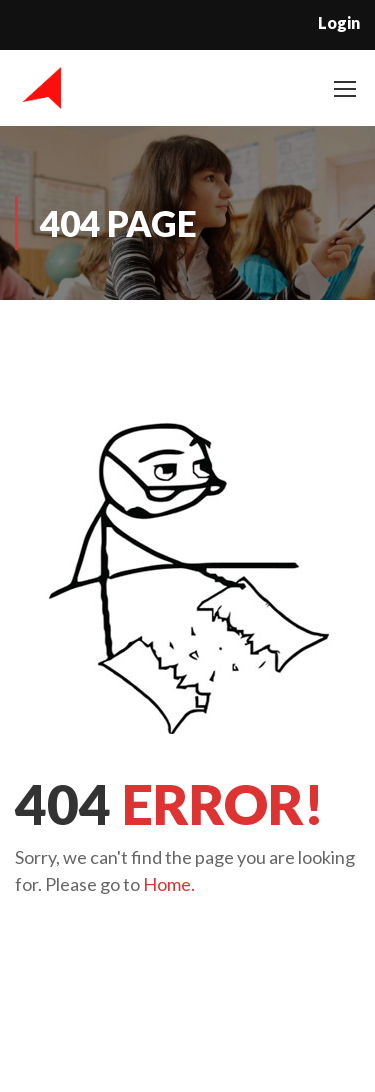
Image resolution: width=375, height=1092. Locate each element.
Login (339, 22)
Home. (169, 884)
